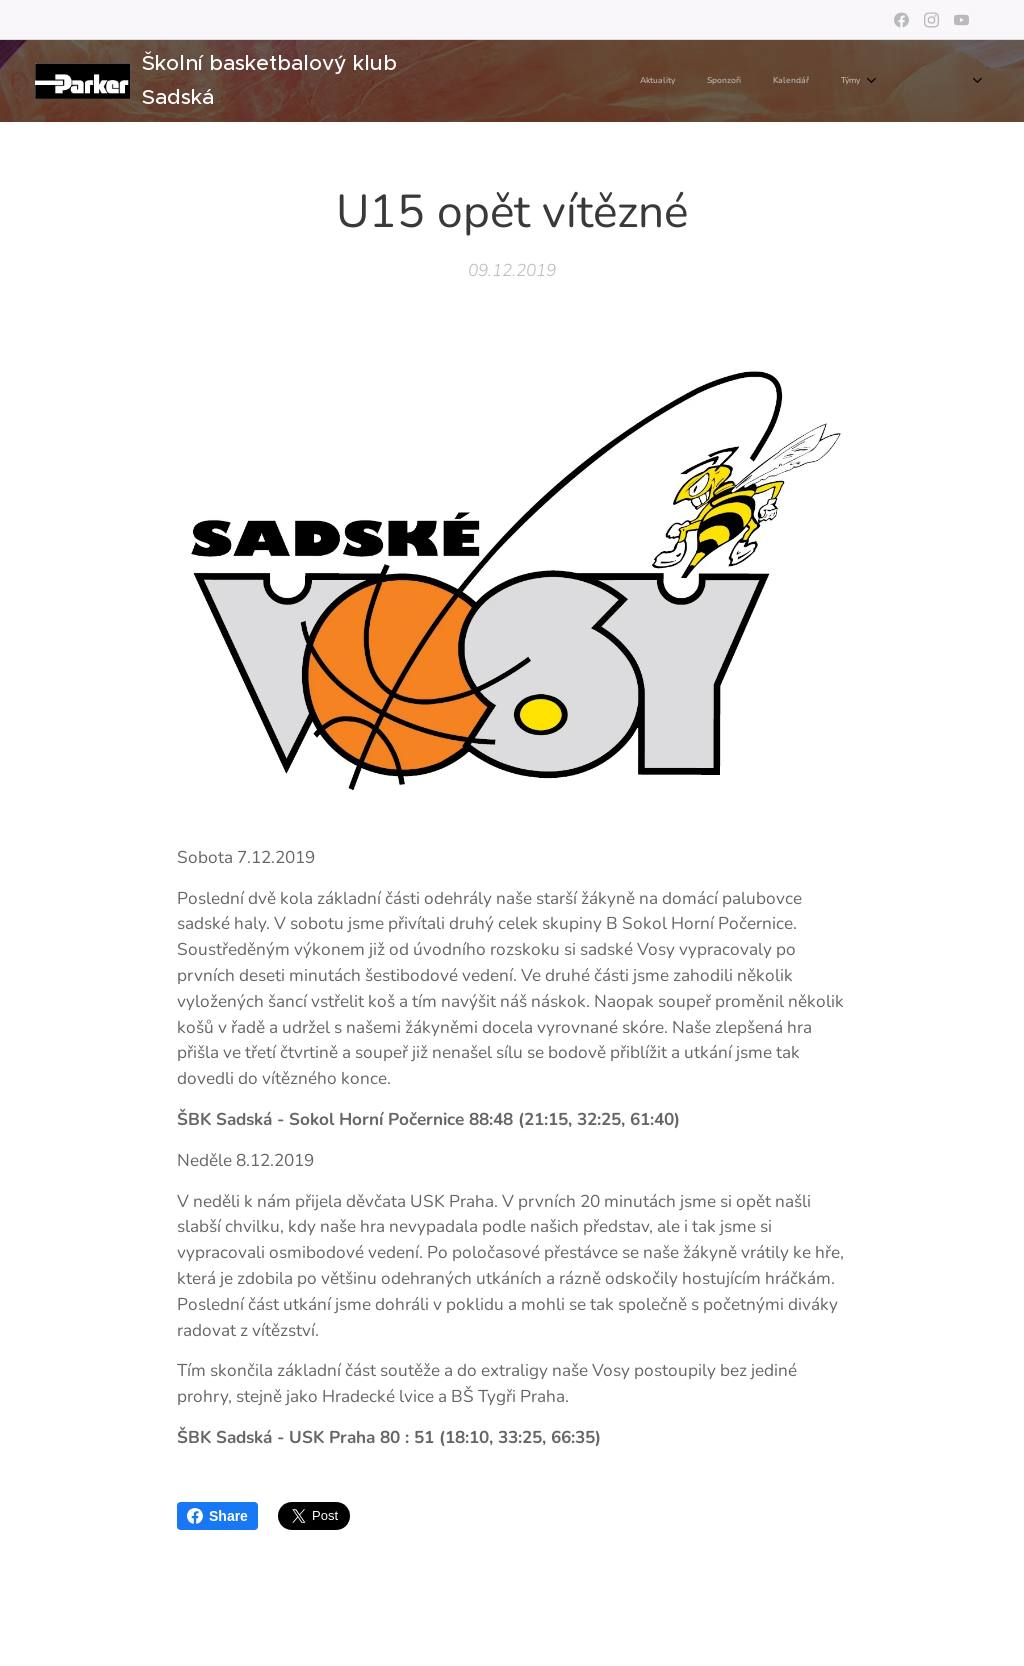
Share (217, 1516)
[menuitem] (632, 81)
